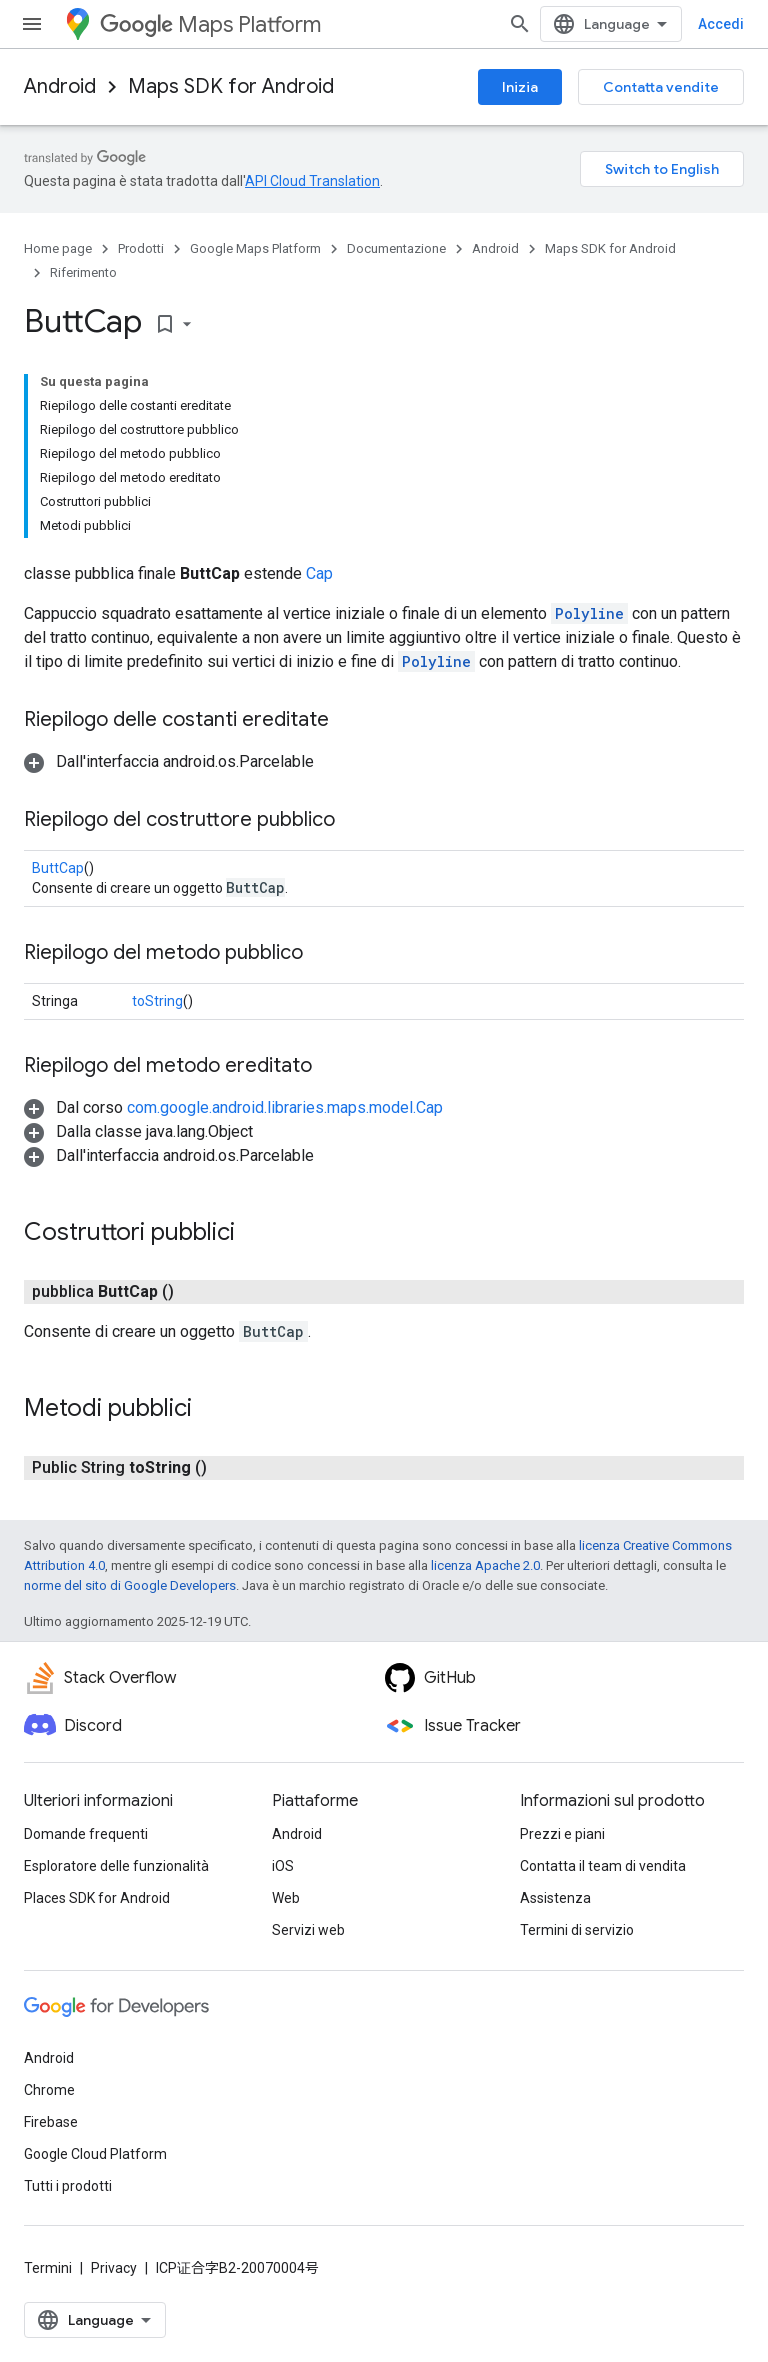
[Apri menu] (32, 24)
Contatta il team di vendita (603, 1866)
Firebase (51, 2122)
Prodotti (141, 248)
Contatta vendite (661, 87)
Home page (58, 248)
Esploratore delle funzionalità (116, 1866)
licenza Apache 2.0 (485, 1565)
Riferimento (83, 272)
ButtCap (58, 868)
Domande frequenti (86, 1834)
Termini (48, 2268)
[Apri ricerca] (520, 24)
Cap (319, 573)
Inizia (520, 87)
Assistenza (555, 1898)
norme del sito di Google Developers (130, 1585)
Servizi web (308, 1930)
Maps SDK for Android (231, 86)
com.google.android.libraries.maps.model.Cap (285, 1107)
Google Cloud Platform (95, 2154)
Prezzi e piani (562, 1834)
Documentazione (396, 248)
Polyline (589, 613)
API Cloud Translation (312, 181)
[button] (169, 761)
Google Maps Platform (255, 248)
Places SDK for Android (97, 1898)
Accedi (721, 24)
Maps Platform (210, 24)
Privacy (114, 2268)
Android (60, 86)
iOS (283, 1866)
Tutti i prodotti (68, 2186)
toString (157, 1001)
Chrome (49, 2090)
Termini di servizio (577, 1930)
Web (286, 1898)
